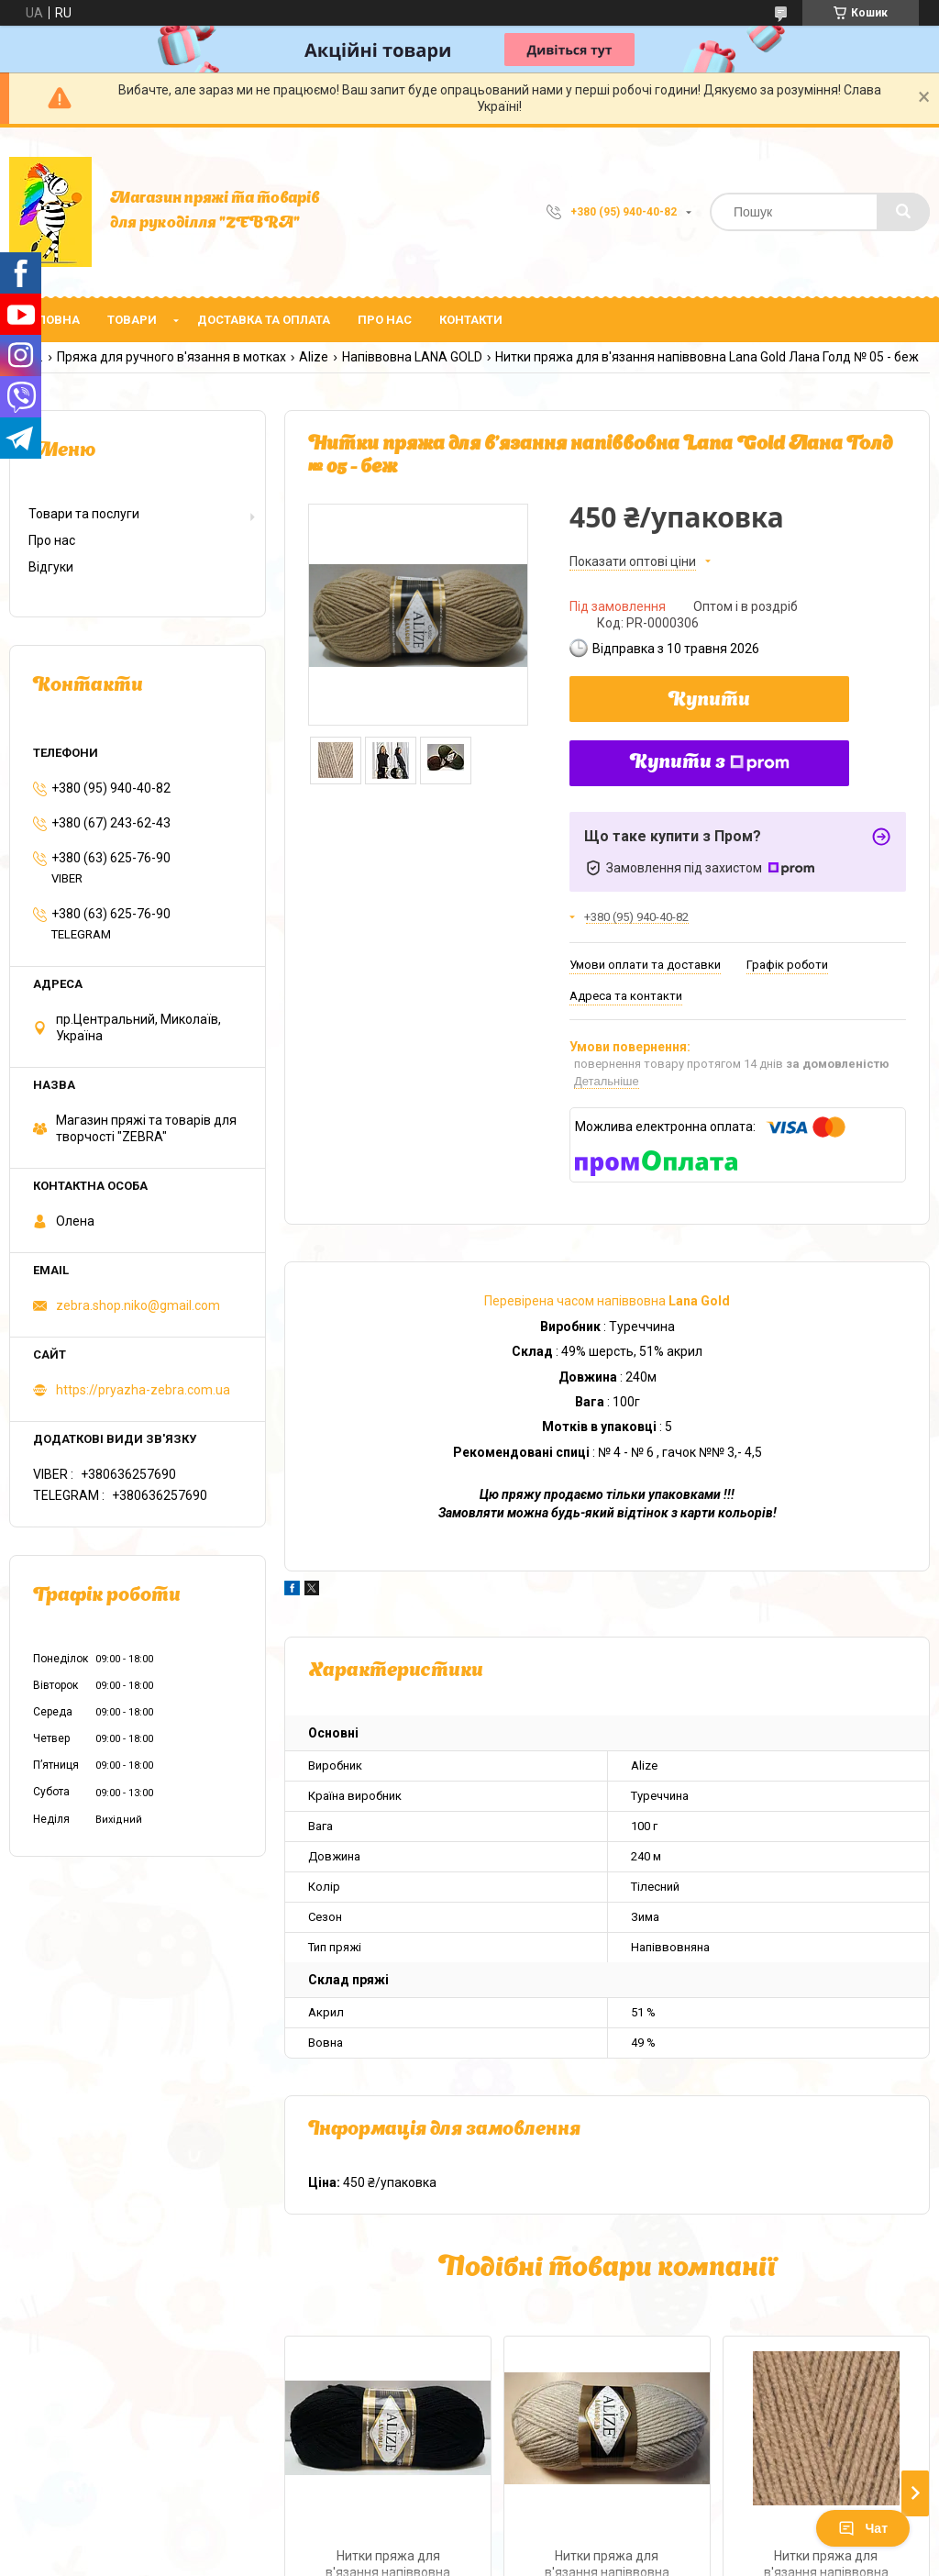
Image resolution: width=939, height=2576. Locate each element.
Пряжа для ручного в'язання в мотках (171, 357)
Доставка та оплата (263, 320)
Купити (709, 701)
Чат (863, 2528)
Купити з (710, 763)
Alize (313, 357)
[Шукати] (903, 212)
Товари (132, 320)
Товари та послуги (83, 513)
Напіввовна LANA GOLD (412, 357)
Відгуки (50, 567)
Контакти (471, 320)
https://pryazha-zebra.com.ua (143, 1389)
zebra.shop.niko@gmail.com (138, 1305)
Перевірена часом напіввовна (607, 1301)
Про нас (385, 320)
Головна (51, 320)
